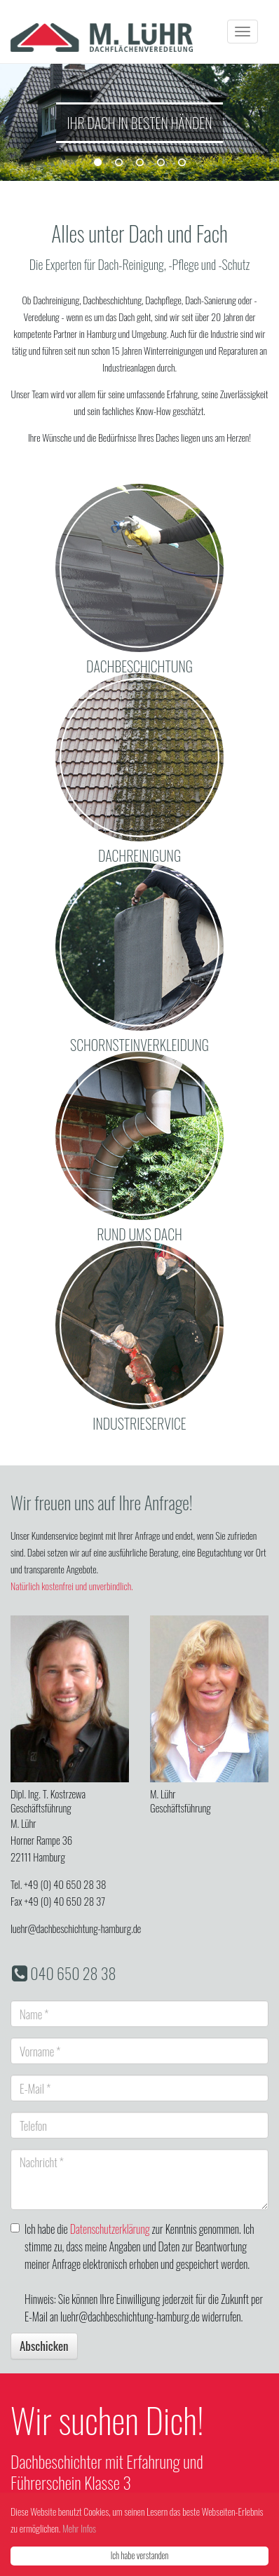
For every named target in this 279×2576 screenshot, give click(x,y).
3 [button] (139, 163)
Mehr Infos (79, 2528)
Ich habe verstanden (140, 2555)
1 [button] (97, 163)
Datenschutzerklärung (110, 2229)
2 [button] (118, 163)
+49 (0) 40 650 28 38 (65, 1884)
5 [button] (182, 163)
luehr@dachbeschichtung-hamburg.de (76, 1928)
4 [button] (161, 163)
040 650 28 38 (73, 1973)
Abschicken (44, 2345)
